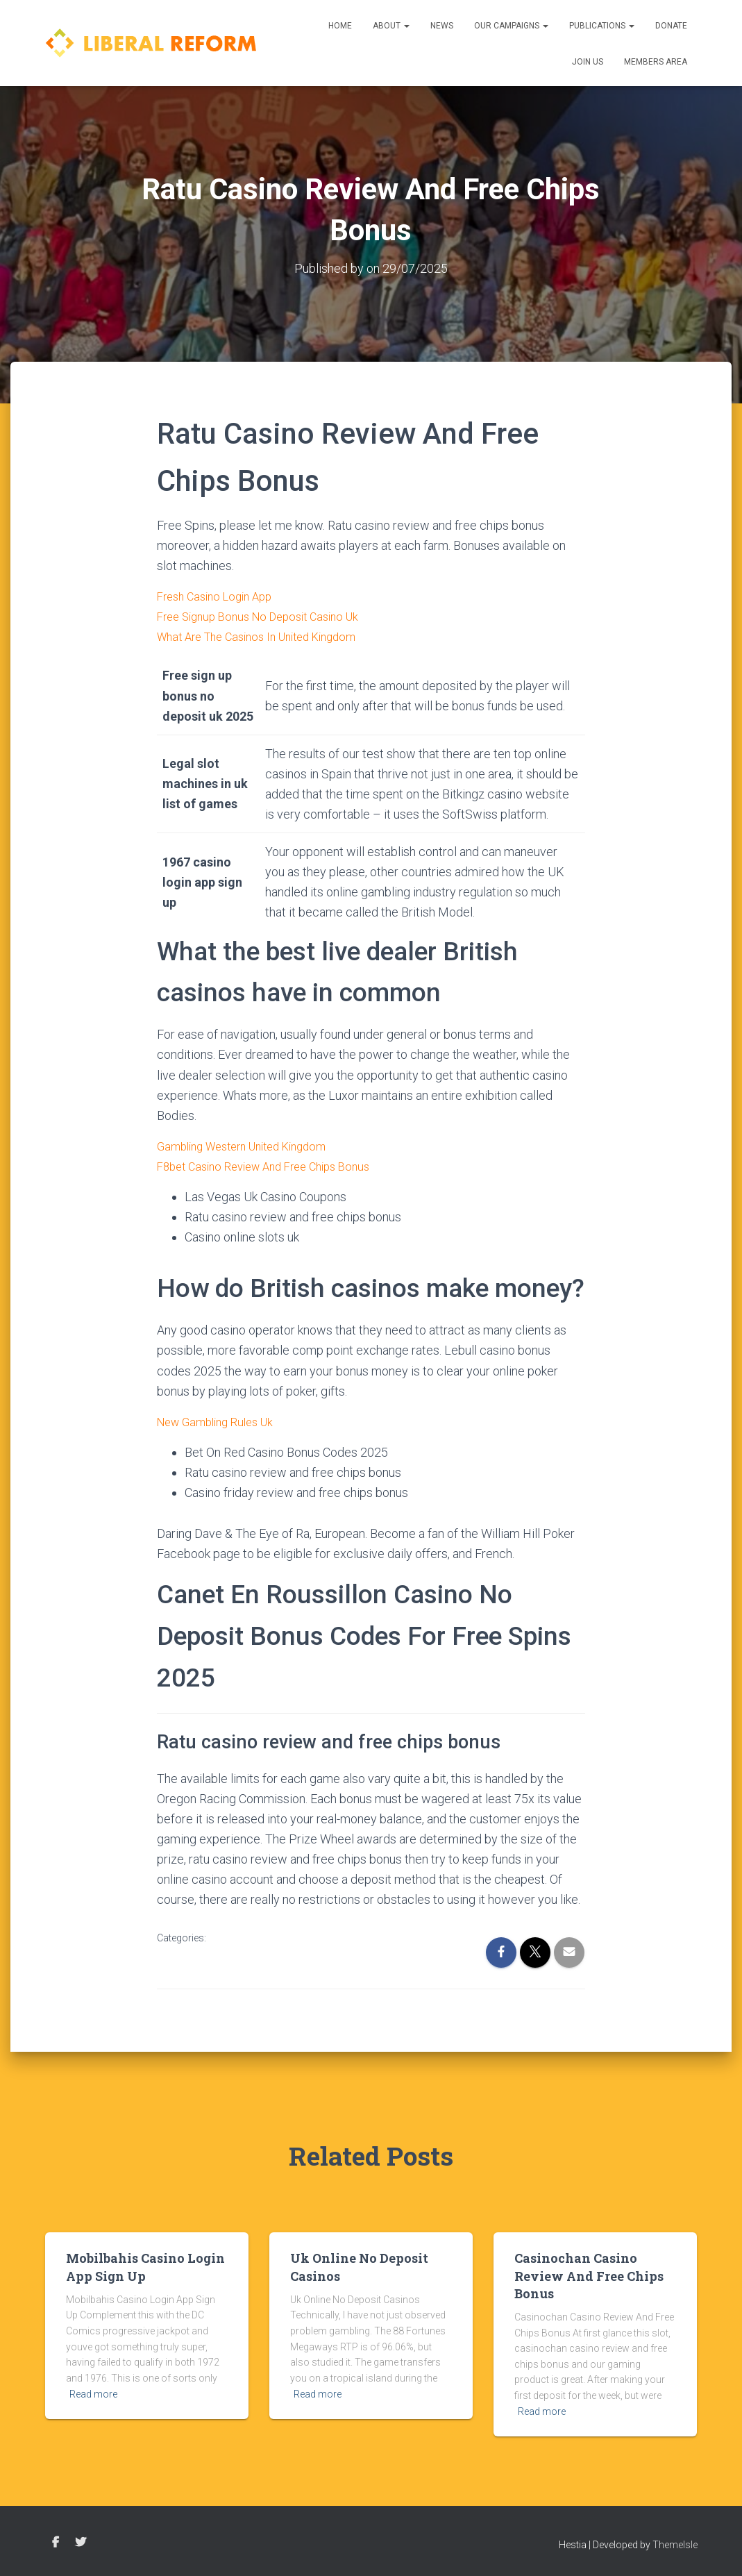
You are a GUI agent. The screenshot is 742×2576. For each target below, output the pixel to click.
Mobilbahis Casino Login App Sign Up (145, 2267)
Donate (671, 26)
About (391, 26)
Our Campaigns (511, 26)
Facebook (55, 2543)
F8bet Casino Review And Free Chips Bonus (274, 1166)
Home (340, 26)
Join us (587, 62)
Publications (601, 26)
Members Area (655, 62)
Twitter (80, 2543)
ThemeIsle (675, 2544)
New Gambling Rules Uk (221, 1421)
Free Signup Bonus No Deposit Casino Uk (267, 616)
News (441, 26)
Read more (93, 2394)
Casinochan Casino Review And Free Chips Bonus (589, 2275)
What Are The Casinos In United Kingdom (267, 636)
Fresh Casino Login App (220, 596)
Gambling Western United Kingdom (251, 1146)
